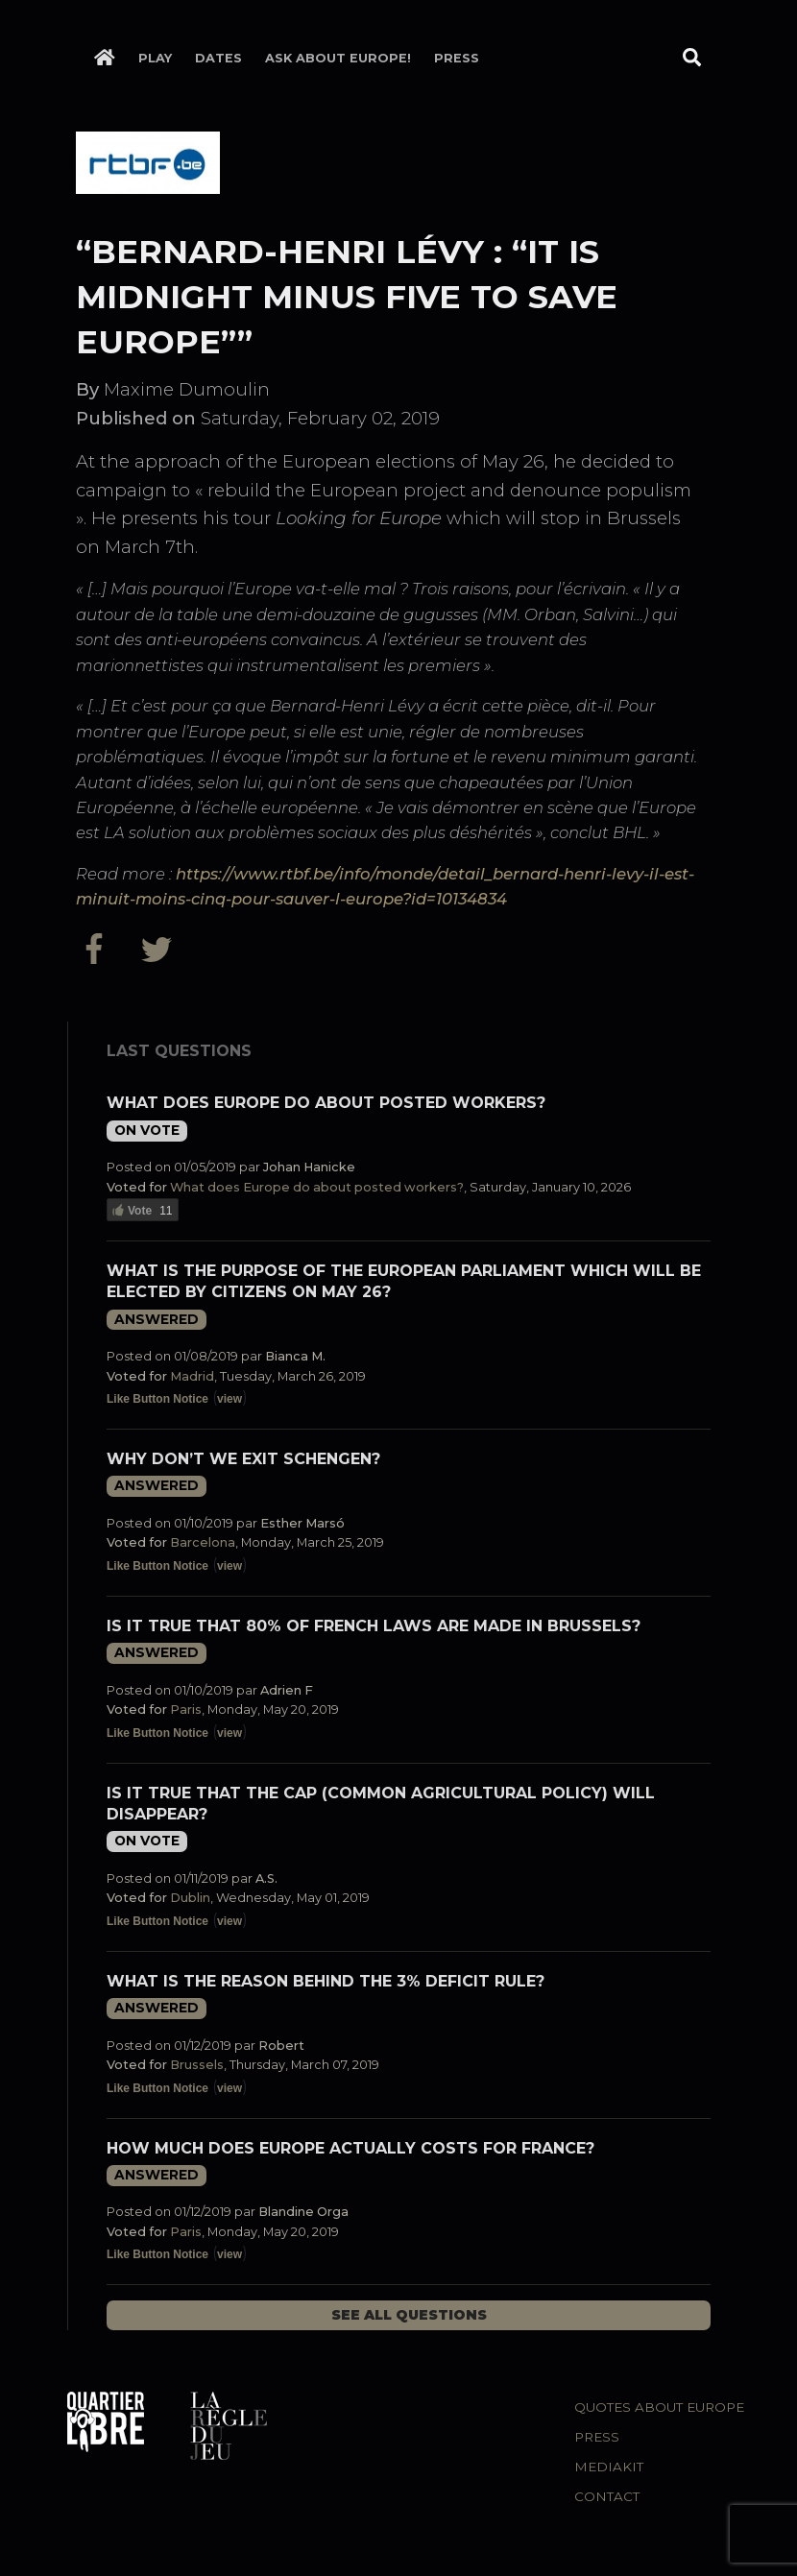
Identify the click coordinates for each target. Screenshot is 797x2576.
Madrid (192, 1376)
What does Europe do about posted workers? (326, 1103)
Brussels (197, 2065)
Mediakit (608, 2466)
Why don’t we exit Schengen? (243, 1459)
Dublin (190, 1897)
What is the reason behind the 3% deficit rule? (325, 1981)
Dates (218, 58)
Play (155, 58)
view (229, 1399)
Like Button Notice (157, 1399)
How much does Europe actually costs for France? (350, 2148)
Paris (186, 1709)
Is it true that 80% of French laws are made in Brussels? (373, 1626)
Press (456, 58)
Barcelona (202, 1542)
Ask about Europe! (338, 58)
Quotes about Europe (659, 2407)
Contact (607, 2496)
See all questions (409, 2314)
